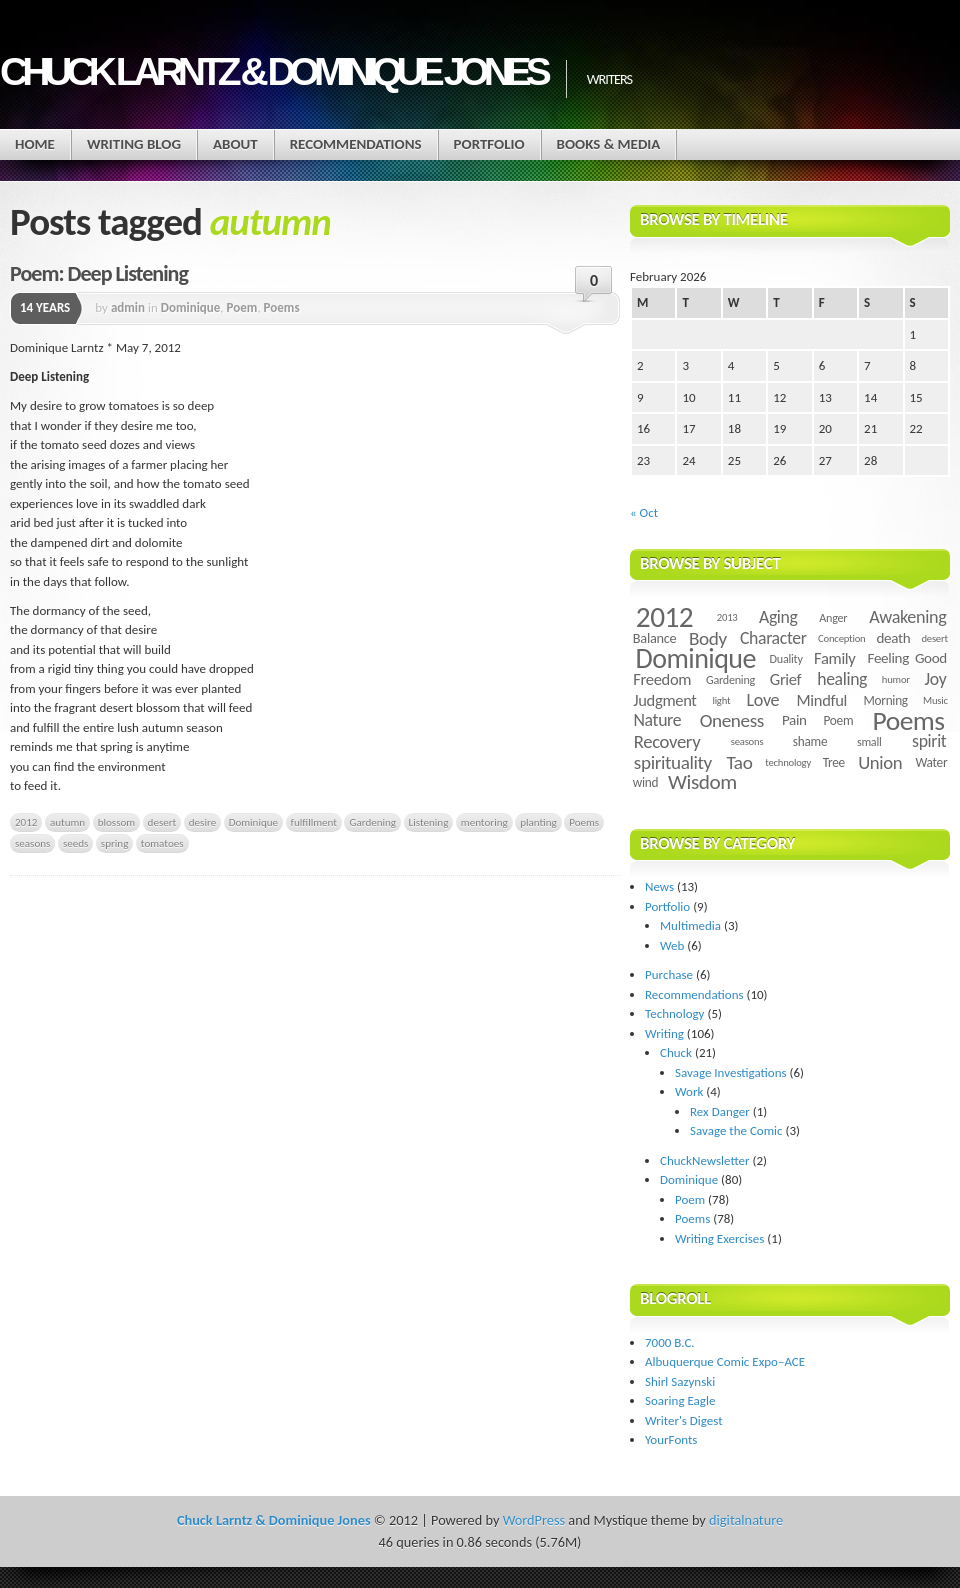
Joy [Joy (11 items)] (936, 679)
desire (202, 822)
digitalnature (746, 1520)
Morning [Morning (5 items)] (885, 700)
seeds (75, 843)
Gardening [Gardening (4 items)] (730, 679)
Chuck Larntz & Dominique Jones (273, 71)
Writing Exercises (719, 1238)
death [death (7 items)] (893, 638)
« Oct (644, 512)
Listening (429, 822)
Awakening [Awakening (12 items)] (907, 617)
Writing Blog (134, 144)
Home (35, 144)
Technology (675, 1013)
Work (689, 1091)
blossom (116, 822)
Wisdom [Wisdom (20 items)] (702, 782)
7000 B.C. (670, 1342)
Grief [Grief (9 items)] (785, 679)
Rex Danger (720, 1111)
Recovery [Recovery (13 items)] (667, 741)
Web (672, 945)
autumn (67, 822)
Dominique (191, 307)
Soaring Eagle (680, 1400)
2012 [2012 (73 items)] (664, 617)
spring (115, 843)
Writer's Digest (684, 1420)
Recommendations (356, 144)
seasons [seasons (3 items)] (747, 741)
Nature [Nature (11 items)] (658, 720)
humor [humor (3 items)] (896, 679)
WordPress (534, 1520)
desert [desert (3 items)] (934, 638)
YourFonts (671, 1439)
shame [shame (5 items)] (810, 741)
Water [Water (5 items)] (931, 762)
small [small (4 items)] (869, 741)
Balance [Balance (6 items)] (655, 638)
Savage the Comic (736, 1130)
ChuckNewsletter (705, 1160)
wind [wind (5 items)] (645, 782)
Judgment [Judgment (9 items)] (664, 700)
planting (538, 822)
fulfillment (314, 822)
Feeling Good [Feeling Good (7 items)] (907, 658)
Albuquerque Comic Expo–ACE (725, 1361)
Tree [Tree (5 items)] (834, 762)
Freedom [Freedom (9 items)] (662, 679)
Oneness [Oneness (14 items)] (732, 720)
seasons (32, 843)
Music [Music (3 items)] (935, 700)
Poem (242, 307)
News (659, 886)
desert (162, 822)
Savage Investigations (731, 1072)
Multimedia (690, 925)
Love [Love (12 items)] (762, 700)
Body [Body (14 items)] (708, 638)
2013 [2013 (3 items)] (727, 617)
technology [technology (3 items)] (788, 762)
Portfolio (489, 144)
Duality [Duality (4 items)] (786, 658)
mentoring (484, 822)
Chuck (676, 1052)
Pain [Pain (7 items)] (794, 720)
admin (128, 307)
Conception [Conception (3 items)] (841, 638)
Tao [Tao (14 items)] (739, 762)
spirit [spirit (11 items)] (929, 741)
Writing (664, 1033)
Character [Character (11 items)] (773, 638)
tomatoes (162, 843)
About (235, 144)
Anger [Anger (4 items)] (833, 617)
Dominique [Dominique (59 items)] (696, 658)
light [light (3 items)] (721, 700)
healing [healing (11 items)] (842, 679)
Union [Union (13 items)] (880, 762)
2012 (26, 822)
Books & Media (609, 144)
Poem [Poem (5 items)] (838, 720)
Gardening (372, 822)
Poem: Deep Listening (99, 273)
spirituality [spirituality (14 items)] (673, 762)
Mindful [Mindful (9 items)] (822, 700)
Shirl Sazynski (680, 1381)
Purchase (669, 974)
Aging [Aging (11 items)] (778, 617)
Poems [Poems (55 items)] (909, 720)
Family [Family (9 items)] (834, 658)
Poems (282, 307)
